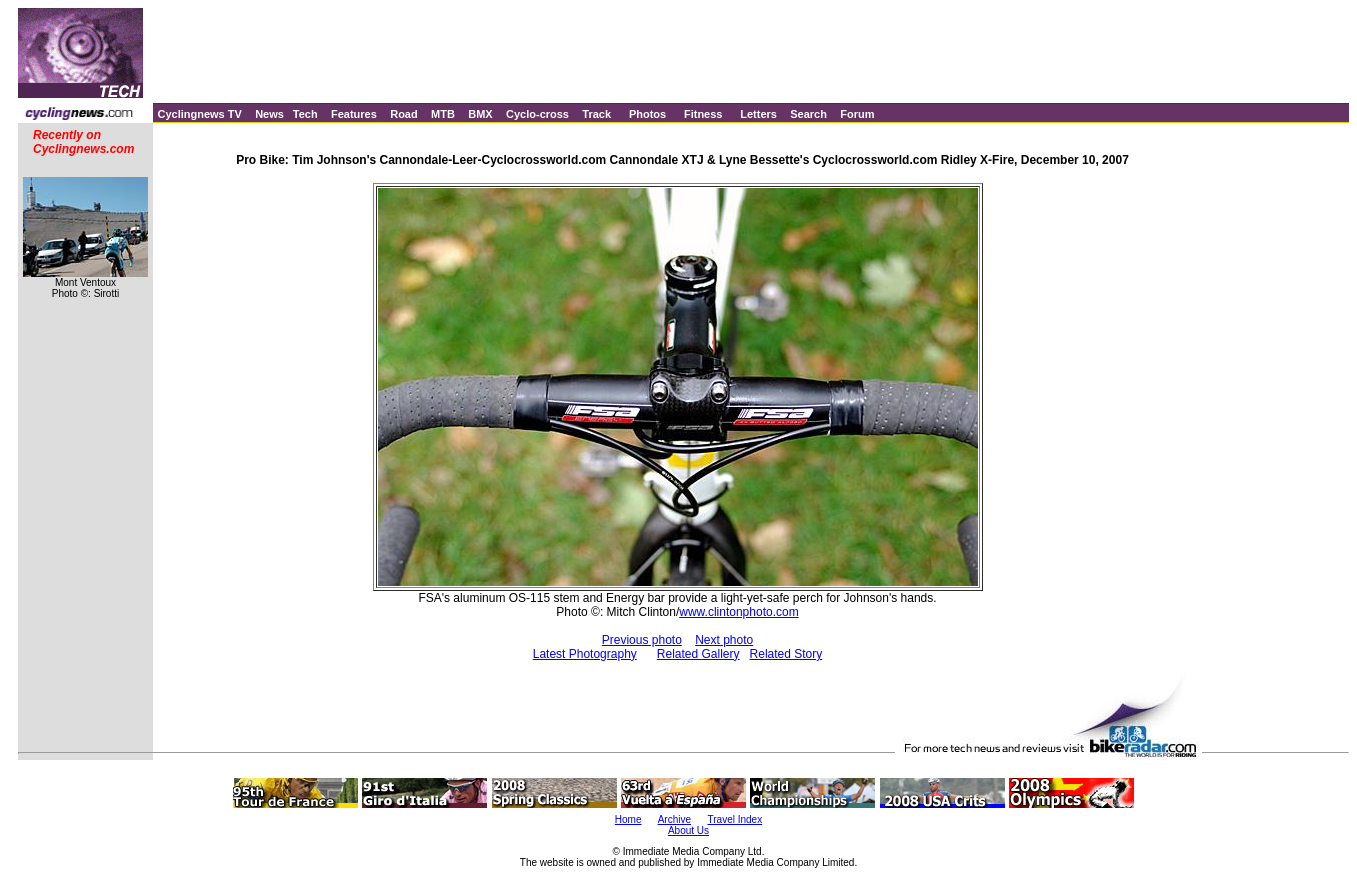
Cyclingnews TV (199, 114)
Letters (758, 114)
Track (596, 114)
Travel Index (735, 819)
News (269, 114)
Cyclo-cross (537, 114)
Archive (674, 819)
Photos (647, 114)
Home (628, 819)
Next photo (724, 640)
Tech (305, 114)
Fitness (703, 114)
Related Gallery (698, 654)
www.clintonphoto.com (738, 612)
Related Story (786, 654)
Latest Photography (585, 654)
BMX (480, 114)
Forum (857, 114)
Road (404, 114)
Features (354, 114)
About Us (688, 830)
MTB (443, 114)
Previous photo (642, 640)
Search (808, 114)
